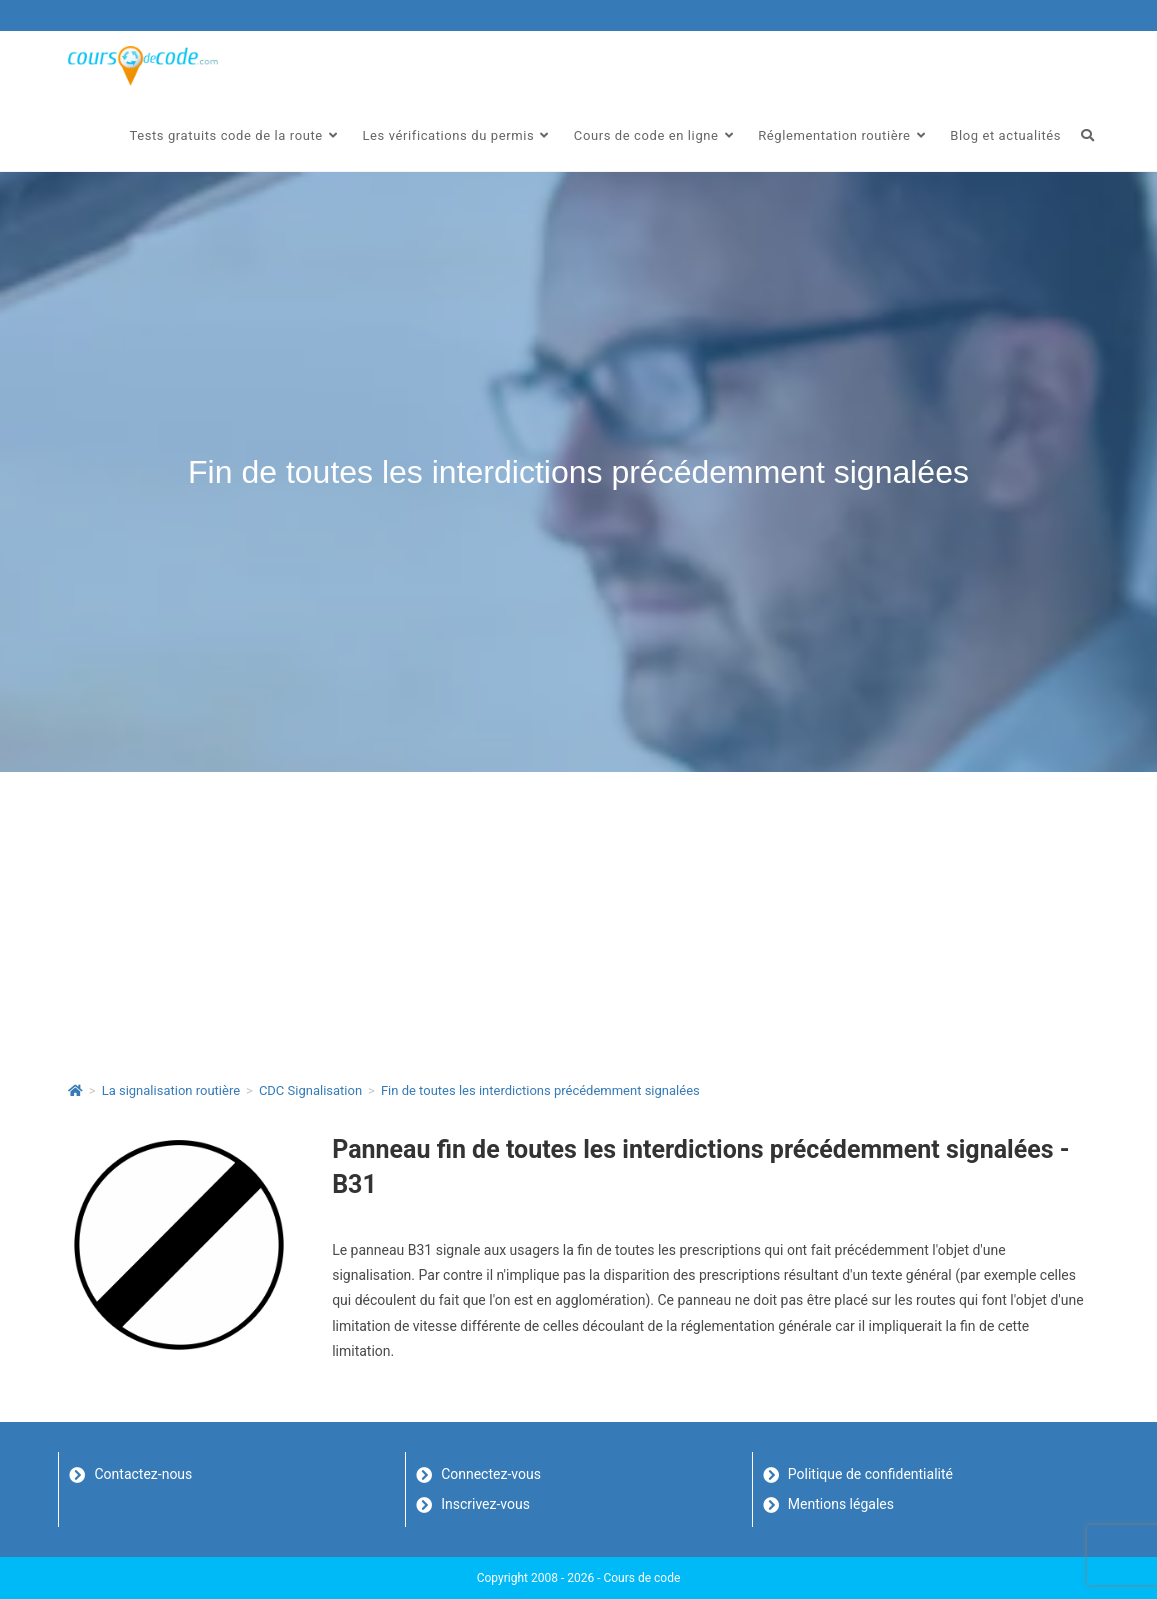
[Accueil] (75, 1090)
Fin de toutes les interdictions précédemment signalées (540, 1090)
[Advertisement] (578, 922)
